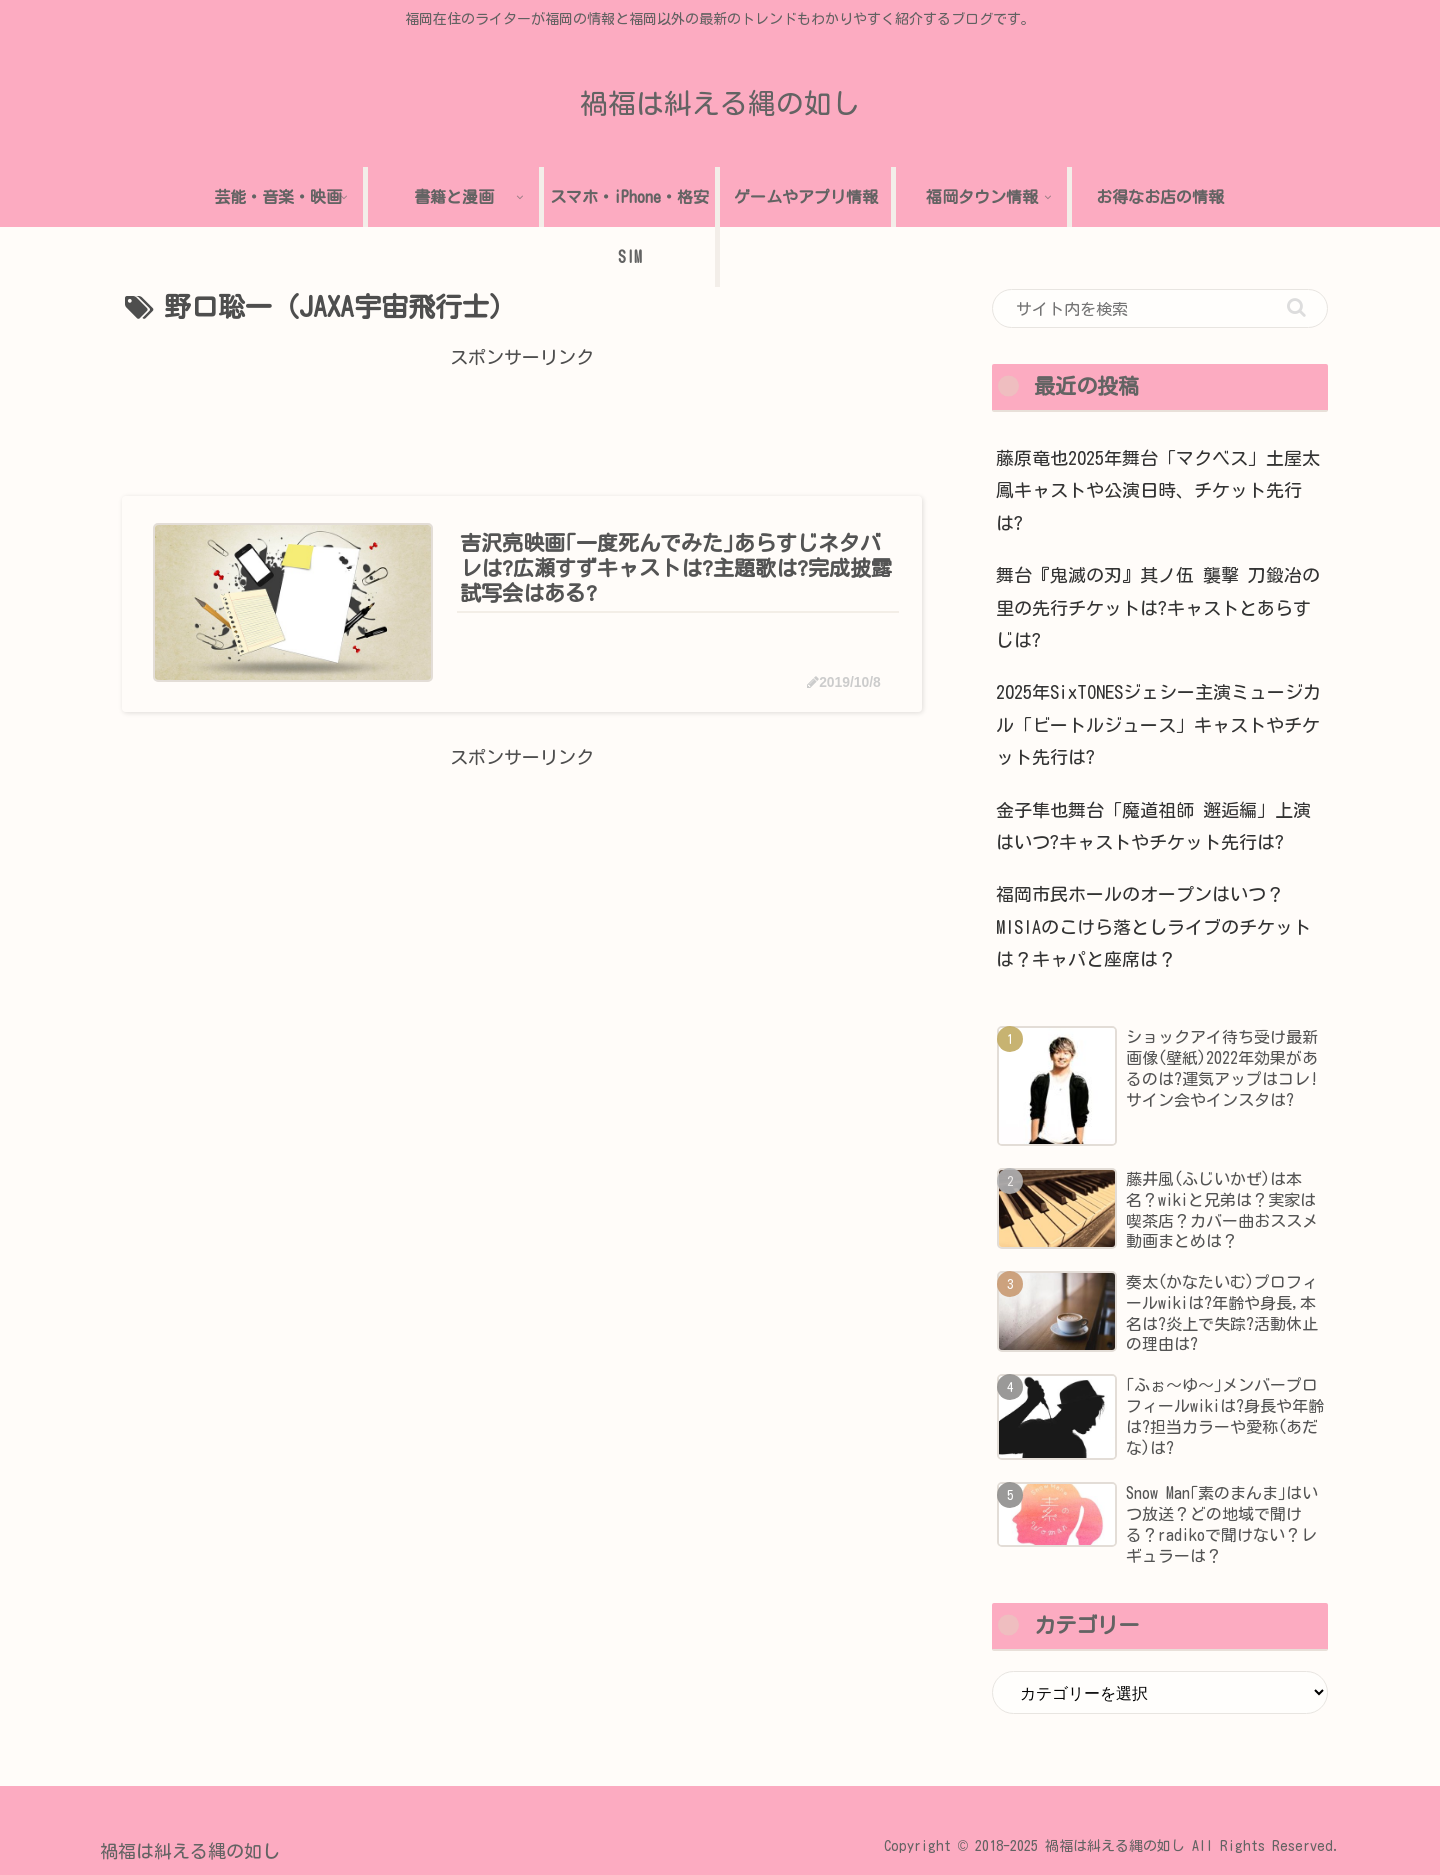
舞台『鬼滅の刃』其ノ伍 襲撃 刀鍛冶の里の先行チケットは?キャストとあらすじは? (1158, 607)
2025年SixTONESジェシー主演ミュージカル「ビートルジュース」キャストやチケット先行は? (1158, 724)
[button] (1296, 307)
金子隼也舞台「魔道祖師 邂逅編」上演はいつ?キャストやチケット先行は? (1153, 826)
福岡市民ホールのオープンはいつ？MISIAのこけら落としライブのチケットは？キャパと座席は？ (1153, 926)
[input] (1160, 309)
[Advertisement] (522, 419)
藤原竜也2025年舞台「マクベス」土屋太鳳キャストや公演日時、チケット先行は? (1158, 490)
